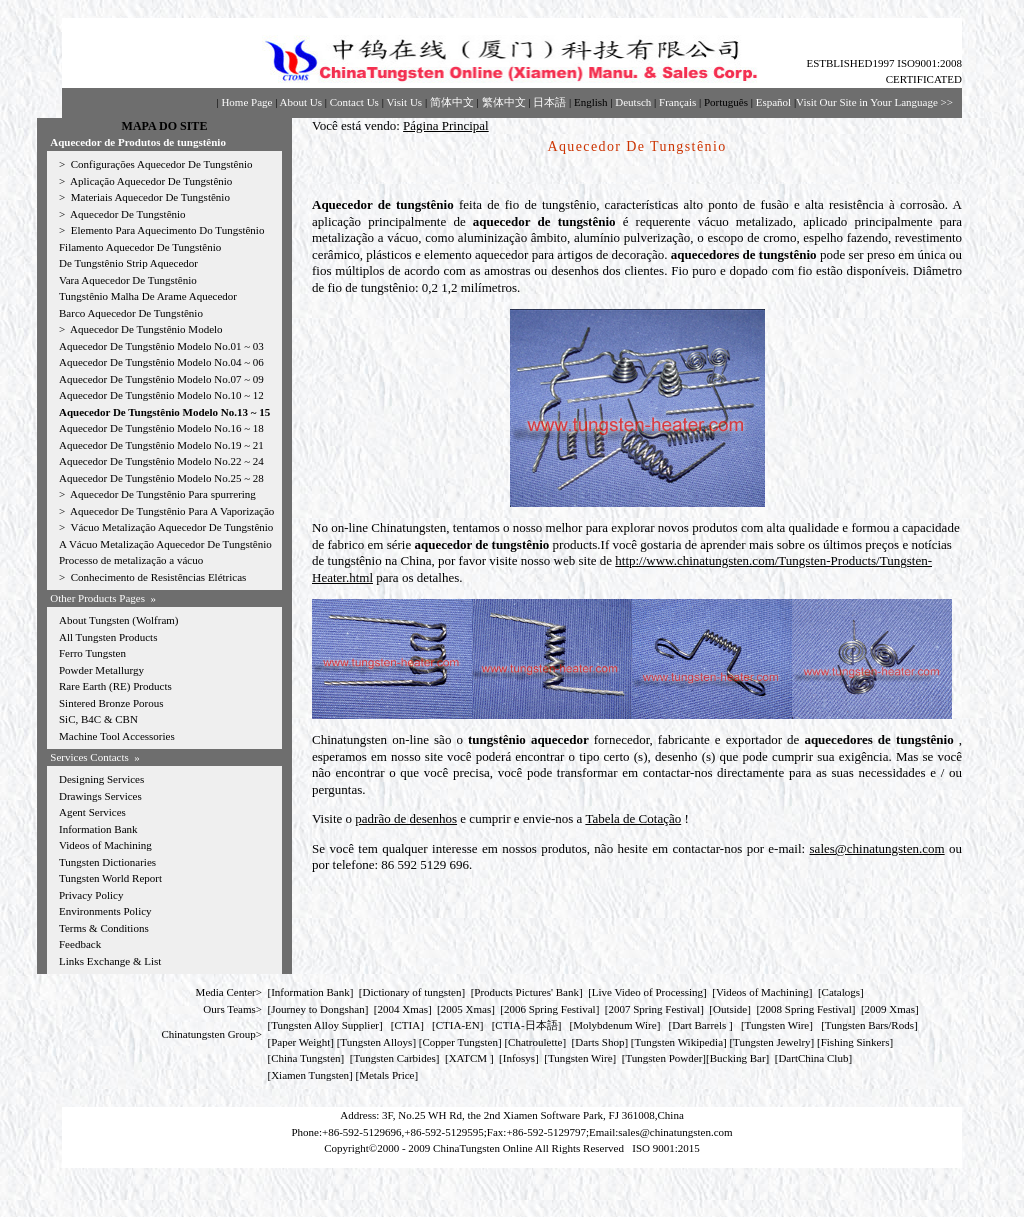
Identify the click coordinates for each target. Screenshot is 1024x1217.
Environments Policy (105, 911)
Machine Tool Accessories (117, 736)
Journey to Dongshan (318, 1009)
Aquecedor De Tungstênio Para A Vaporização (172, 511)
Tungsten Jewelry (772, 1042)
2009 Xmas (890, 1009)
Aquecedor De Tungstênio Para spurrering (163, 494)
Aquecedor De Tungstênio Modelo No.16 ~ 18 (161, 428)
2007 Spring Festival (655, 1009)
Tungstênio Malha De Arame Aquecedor (148, 296)
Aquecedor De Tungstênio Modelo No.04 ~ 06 (161, 362)
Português (726, 102)
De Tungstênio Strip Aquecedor (128, 263)
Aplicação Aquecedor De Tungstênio (151, 181)
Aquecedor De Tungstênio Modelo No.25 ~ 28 (161, 478)
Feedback (80, 944)
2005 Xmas (466, 1009)
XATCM (468, 1058)
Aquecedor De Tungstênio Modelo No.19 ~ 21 (161, 445)
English (591, 102)
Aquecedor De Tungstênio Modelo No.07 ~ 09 (161, 379)
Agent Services (92, 812)
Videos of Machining (105, 845)
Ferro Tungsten (92, 653)
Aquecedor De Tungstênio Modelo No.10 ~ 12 (161, 395)
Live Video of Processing (647, 992)
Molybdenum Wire (614, 1025)
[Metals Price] (387, 1075)
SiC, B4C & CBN (98, 719)
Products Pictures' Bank (526, 992)
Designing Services (101, 779)
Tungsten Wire (777, 1025)
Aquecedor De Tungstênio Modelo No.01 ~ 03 (161, 346)
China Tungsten (305, 1058)
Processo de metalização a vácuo (131, 560)
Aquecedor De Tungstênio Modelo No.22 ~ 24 (161, 461)
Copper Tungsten (460, 1042)
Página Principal (446, 125)
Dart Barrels (700, 1025)
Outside (730, 1009)
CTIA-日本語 (526, 1025)
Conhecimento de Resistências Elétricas (159, 577)
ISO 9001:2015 (666, 1148)
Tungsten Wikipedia (679, 1042)
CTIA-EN (458, 1025)
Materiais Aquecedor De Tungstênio (150, 197)
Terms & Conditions (104, 928)
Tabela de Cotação (633, 818)
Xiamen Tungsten (310, 1075)
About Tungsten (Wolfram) (119, 620)
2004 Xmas (403, 1009)
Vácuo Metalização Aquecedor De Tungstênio (172, 527)
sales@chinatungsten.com (877, 848)
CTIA (408, 1025)
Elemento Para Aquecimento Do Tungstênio (168, 230)
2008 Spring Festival (806, 1009)
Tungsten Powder (663, 1058)
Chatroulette (535, 1042)
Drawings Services (100, 796)
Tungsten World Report (110, 878)
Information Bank (98, 829)
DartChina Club (813, 1058)
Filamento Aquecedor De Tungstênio (140, 247)
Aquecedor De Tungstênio (128, 214)
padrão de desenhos (406, 818)
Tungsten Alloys (376, 1042)
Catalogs (841, 992)
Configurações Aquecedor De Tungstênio (162, 164)
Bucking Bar (738, 1058)
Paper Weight (300, 1042)
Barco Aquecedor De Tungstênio (131, 313)
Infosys (519, 1058)
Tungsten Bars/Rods (869, 1025)
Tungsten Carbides (394, 1058)
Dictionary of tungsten (412, 992)
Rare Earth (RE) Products (115, 686)
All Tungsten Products (108, 637)
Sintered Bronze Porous (111, 703)
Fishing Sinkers (855, 1042)
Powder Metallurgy (101, 670)
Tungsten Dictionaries (107, 862)
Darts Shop (599, 1042)
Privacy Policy (91, 895)
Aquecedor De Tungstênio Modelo (146, 329)
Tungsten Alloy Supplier (325, 1025)
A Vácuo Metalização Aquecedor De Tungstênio (165, 544)
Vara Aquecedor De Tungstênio (128, 280)
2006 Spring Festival (550, 1009)
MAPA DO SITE (165, 126)
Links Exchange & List (110, 961)
